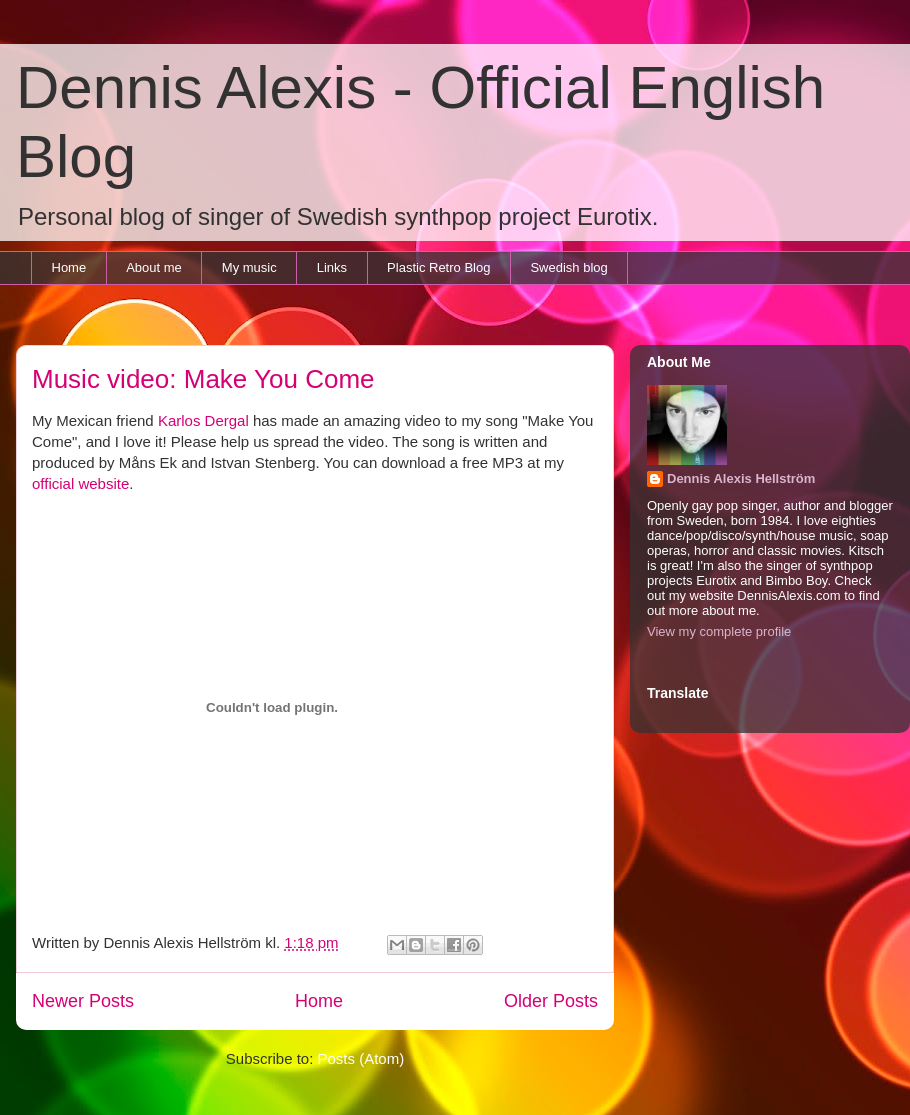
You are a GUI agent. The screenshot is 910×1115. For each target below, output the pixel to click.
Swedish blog (568, 267)
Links (332, 267)
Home (69, 267)
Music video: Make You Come (203, 379)
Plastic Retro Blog (438, 267)
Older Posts (551, 1001)
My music (249, 267)
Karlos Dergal (203, 420)
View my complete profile (719, 631)
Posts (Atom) (361, 1058)
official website (80, 483)
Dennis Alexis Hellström (741, 478)
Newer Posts (83, 1001)
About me (154, 267)
